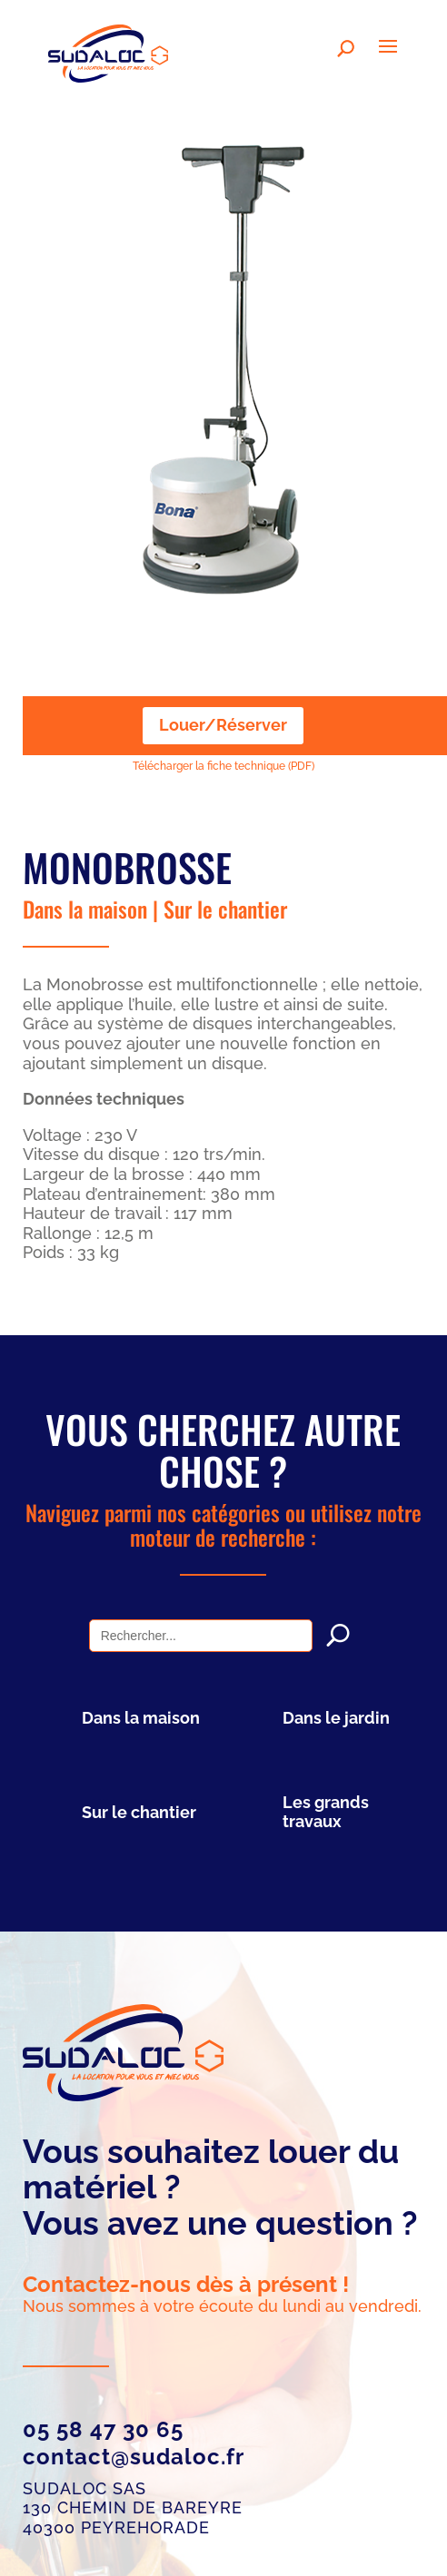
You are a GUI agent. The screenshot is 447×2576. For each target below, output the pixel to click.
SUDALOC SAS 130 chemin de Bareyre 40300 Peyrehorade (133, 2508)
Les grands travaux (326, 1812)
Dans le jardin (336, 1717)
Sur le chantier (225, 908)
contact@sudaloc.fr (133, 2456)
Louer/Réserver (223, 724)
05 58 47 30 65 (103, 2429)
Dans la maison (85, 908)
